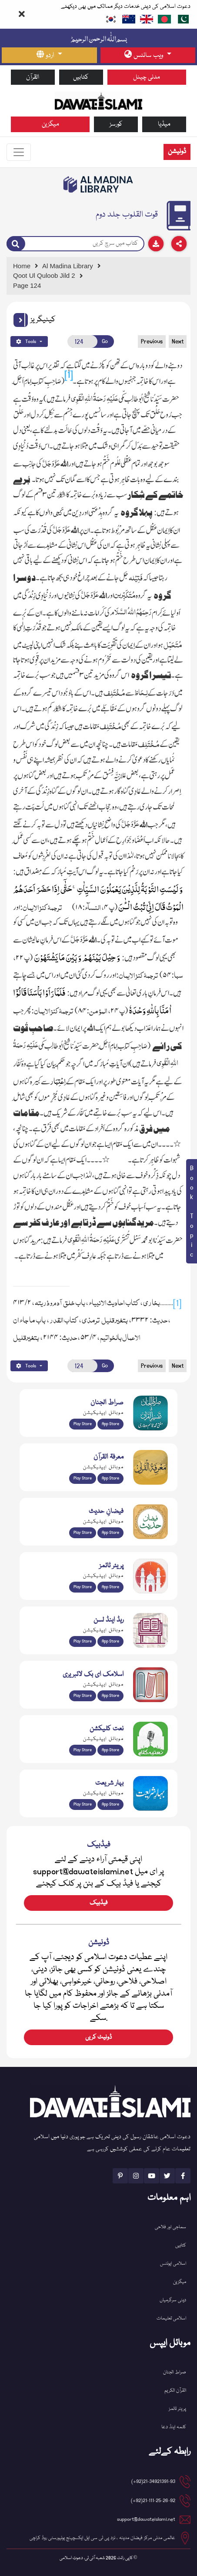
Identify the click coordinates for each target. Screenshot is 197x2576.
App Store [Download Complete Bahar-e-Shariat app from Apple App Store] (110, 1804)
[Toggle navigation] (19, 152)
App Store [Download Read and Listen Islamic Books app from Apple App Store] (110, 1641)
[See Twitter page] (167, 2175)
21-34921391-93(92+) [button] (153, 2481)
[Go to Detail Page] (96, 276)
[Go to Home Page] (99, 100)
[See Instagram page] (136, 2175)
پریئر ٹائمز (177, 2409)
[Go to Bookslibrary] (98, 184)
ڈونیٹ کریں (98, 2037)
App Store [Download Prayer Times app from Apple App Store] (110, 1587)
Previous (152, 341)
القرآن (32, 77)
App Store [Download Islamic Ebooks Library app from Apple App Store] (110, 1696)
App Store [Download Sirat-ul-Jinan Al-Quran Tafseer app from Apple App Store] (110, 1424)
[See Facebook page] (182, 2175)
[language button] (49, 55)
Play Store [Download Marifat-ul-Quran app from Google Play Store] (82, 1478)
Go (105, 341)
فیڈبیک (98, 1903)
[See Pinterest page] (120, 2175)
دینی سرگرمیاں (173, 2300)
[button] (20, 320)
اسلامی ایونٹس (173, 2263)
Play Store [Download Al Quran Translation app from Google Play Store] (82, 1424)
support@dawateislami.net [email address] (146, 2519)
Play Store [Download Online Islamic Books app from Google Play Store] (82, 1696)
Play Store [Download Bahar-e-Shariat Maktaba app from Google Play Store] (82, 1804)
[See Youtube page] (151, 2175)
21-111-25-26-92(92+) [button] (153, 2500)
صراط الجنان (174, 2372)
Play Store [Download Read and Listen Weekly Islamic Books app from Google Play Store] (82, 1641)
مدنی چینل (146, 77)
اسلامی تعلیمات (171, 2318)
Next (178, 341)
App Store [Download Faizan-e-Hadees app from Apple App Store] (110, 1533)
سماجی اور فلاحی (170, 2227)
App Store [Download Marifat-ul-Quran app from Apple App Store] (110, 1478)
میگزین (50, 124)
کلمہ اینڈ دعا (173, 2427)
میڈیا (164, 124)
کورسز (116, 124)
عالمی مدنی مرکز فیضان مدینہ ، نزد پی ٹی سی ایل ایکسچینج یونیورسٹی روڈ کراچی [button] (102, 2538)
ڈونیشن (177, 152)
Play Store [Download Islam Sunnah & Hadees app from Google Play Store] (82, 1533)
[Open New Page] (82, 341)
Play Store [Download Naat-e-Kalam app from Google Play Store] (82, 1750)
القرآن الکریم (175, 2390)
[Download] (156, 243)
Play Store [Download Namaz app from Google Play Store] (82, 1587)
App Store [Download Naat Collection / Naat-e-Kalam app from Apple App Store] (110, 1750)
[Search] (16, 243)
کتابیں (81, 77)
